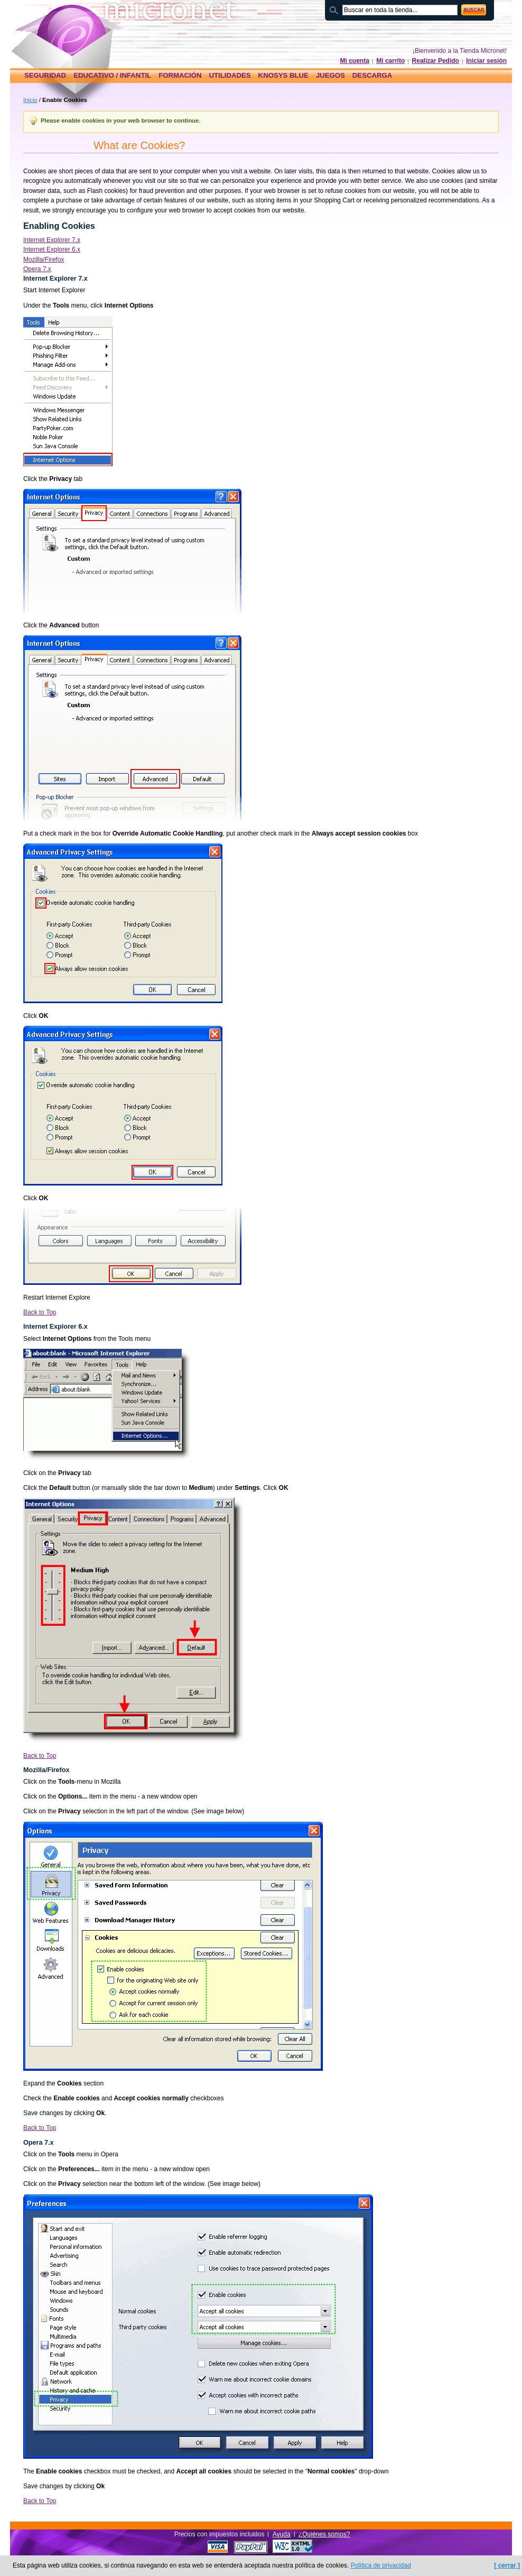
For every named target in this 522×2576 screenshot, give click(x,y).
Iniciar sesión (486, 60)
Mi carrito (390, 60)
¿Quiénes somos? (324, 2534)
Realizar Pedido (435, 60)
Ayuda (282, 2534)
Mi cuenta (354, 60)
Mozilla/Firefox (43, 259)
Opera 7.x (37, 269)
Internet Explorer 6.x (51, 249)
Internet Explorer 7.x (51, 240)
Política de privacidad (381, 2565)
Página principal (75, 30)
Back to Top (39, 1312)
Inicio (30, 100)
